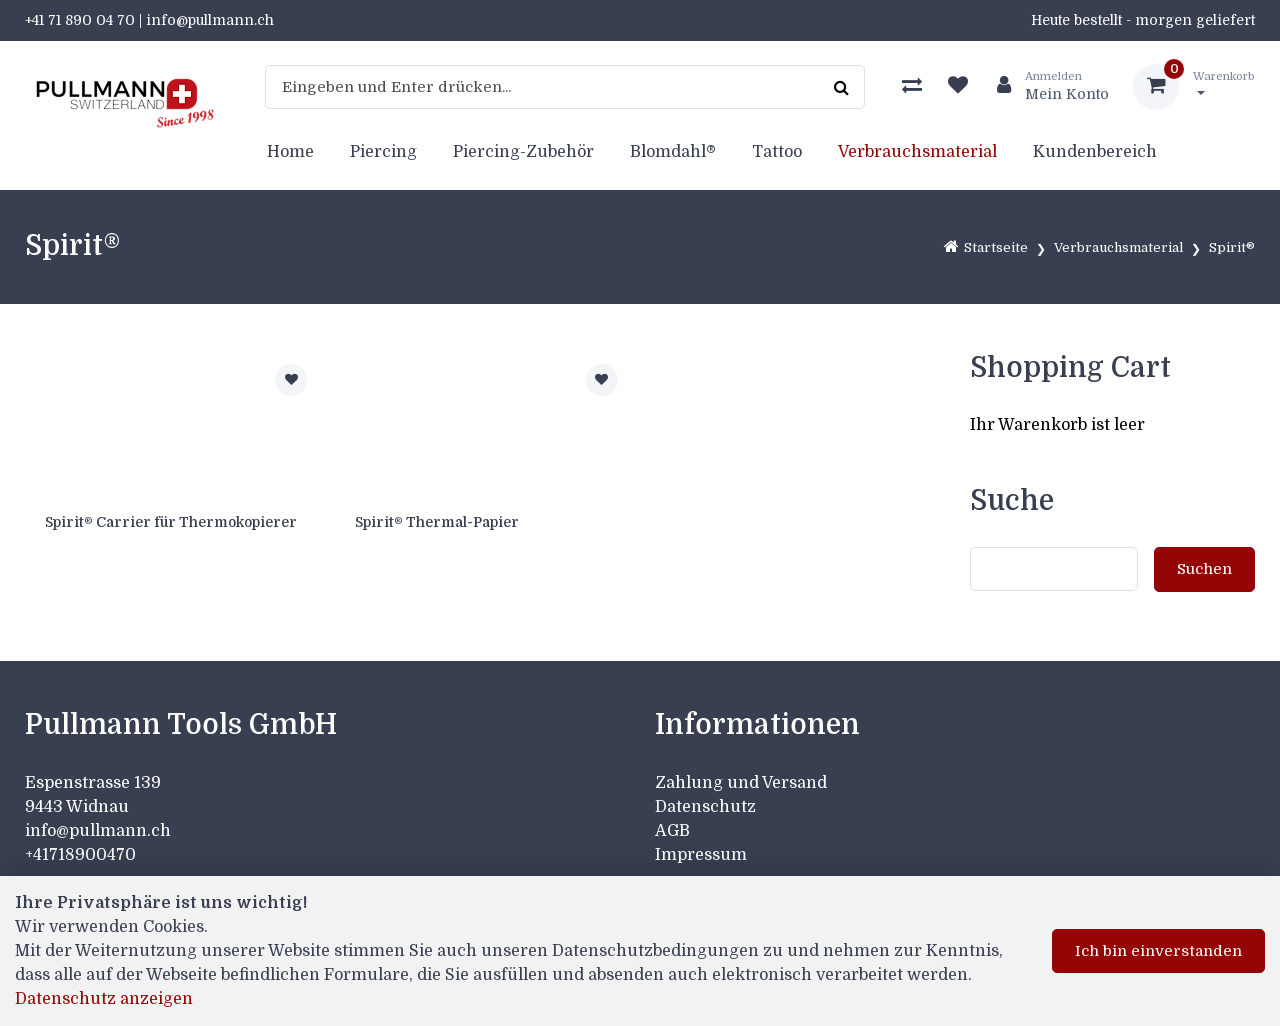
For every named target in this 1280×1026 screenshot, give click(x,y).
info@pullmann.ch (100, 831)
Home (290, 152)
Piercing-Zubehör (523, 152)
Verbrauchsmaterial (917, 152)
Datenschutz (705, 807)
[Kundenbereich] (1045, 87)
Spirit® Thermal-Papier (437, 522)
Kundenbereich (1095, 152)
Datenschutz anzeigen (104, 999)
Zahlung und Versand (741, 783)
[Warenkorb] (1194, 87)
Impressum (701, 855)
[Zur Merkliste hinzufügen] (291, 380)
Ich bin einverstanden (1158, 951)
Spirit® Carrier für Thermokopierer (171, 522)
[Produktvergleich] (912, 87)
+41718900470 (80, 855)
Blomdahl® (673, 152)
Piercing (383, 152)
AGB (672, 831)
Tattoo (777, 152)
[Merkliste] (958, 87)
